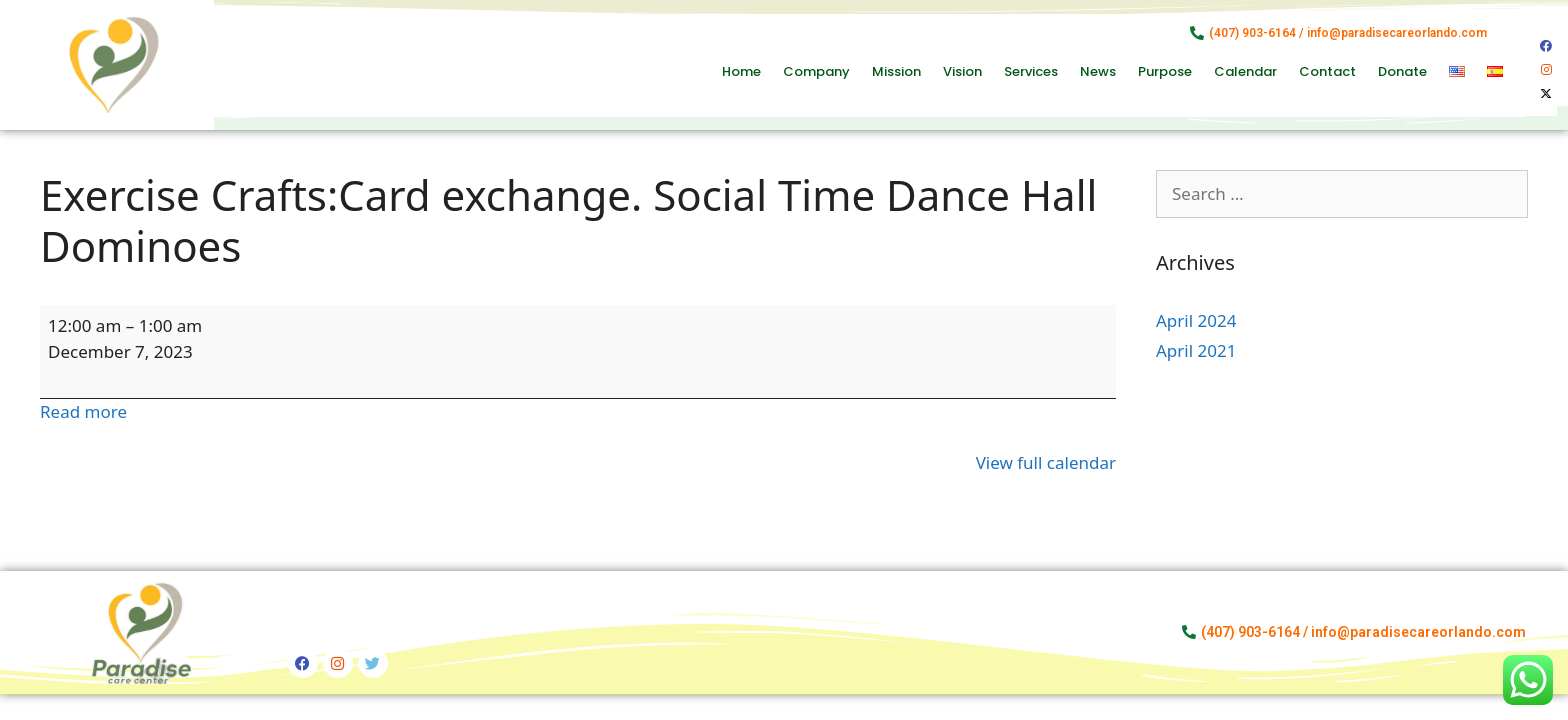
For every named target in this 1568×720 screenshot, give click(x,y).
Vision (962, 71)
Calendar (1245, 71)
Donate (1402, 71)
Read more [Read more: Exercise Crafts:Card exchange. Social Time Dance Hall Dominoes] (83, 411)
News (1098, 71)
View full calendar (1046, 462)
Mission (896, 71)
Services (1031, 71)
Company (816, 71)
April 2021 (1196, 350)
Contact (1327, 71)
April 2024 (1196, 320)
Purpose (1165, 71)
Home (741, 71)
